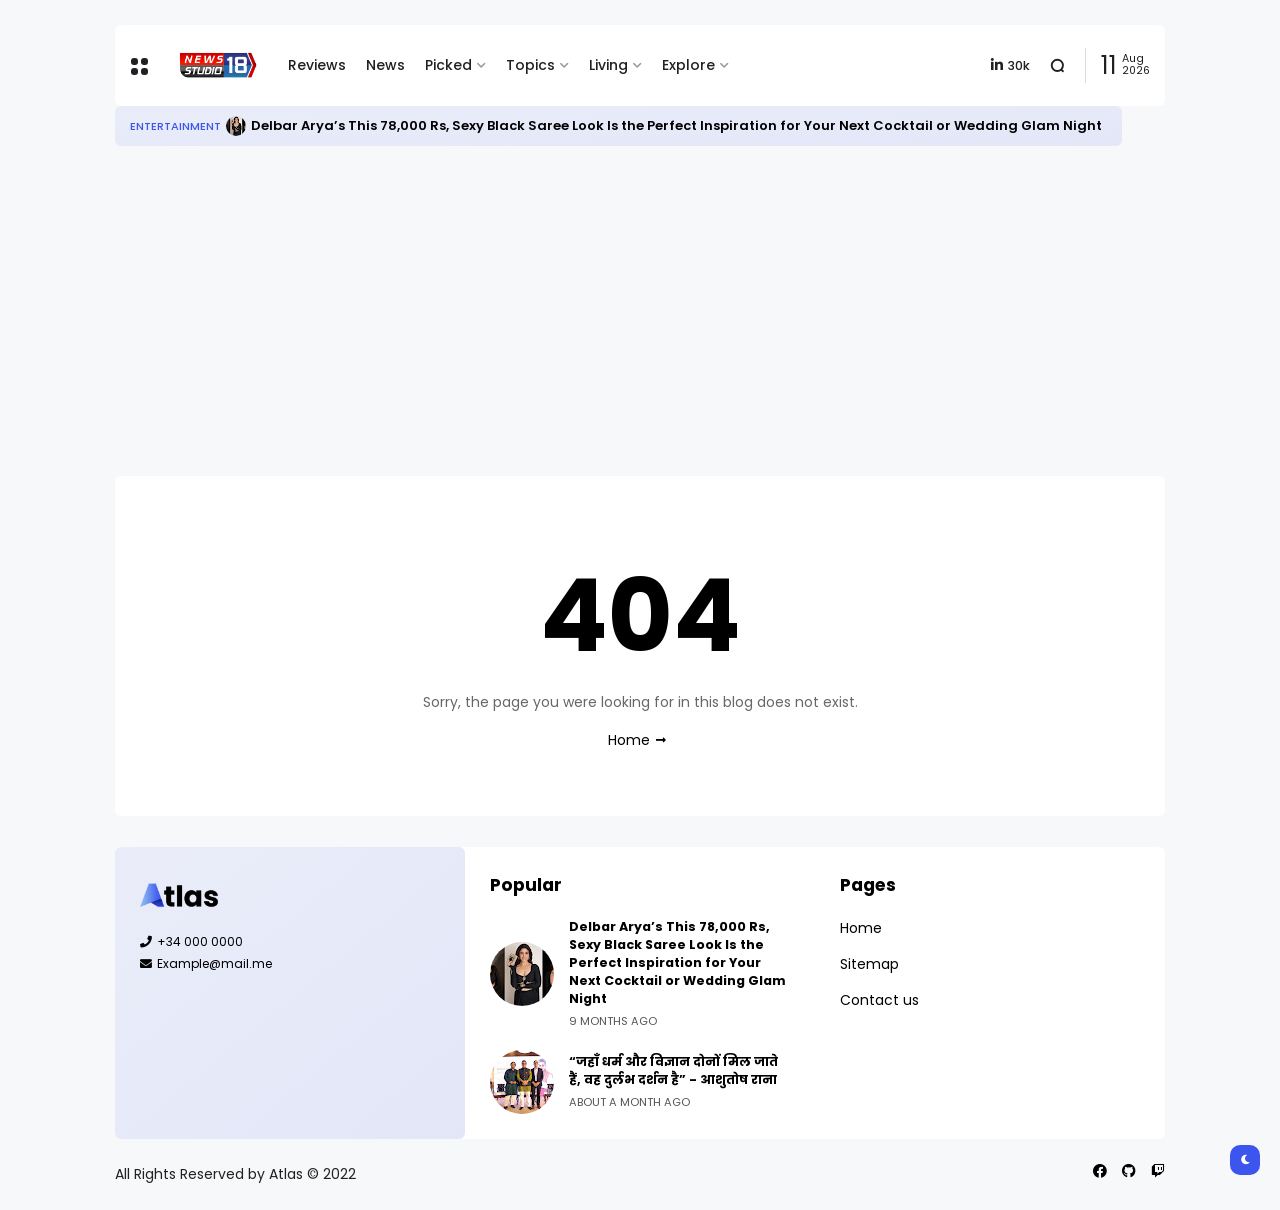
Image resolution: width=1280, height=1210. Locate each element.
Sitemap (869, 964)
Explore (688, 65)
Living (608, 65)
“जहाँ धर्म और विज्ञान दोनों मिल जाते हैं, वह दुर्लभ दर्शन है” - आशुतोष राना (673, 1070)
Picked (448, 65)
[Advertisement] (640, 311)
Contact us (879, 1000)
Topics (530, 65)
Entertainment (175, 126)
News (385, 65)
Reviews (317, 65)
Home (629, 740)
